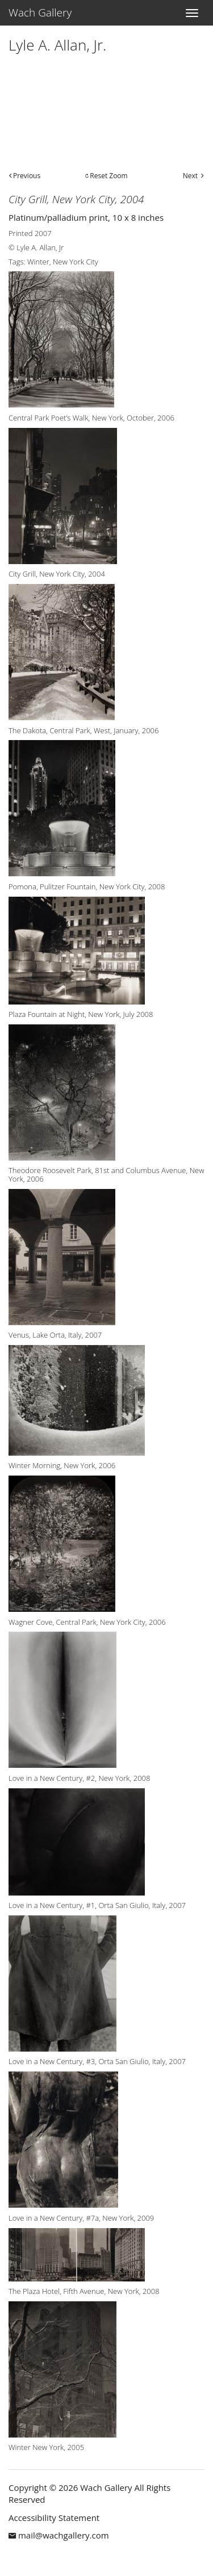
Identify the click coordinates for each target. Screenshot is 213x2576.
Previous (26, 175)
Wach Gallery (40, 12)
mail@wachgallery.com (63, 2535)
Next (190, 175)
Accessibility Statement (54, 2517)
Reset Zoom (108, 175)
